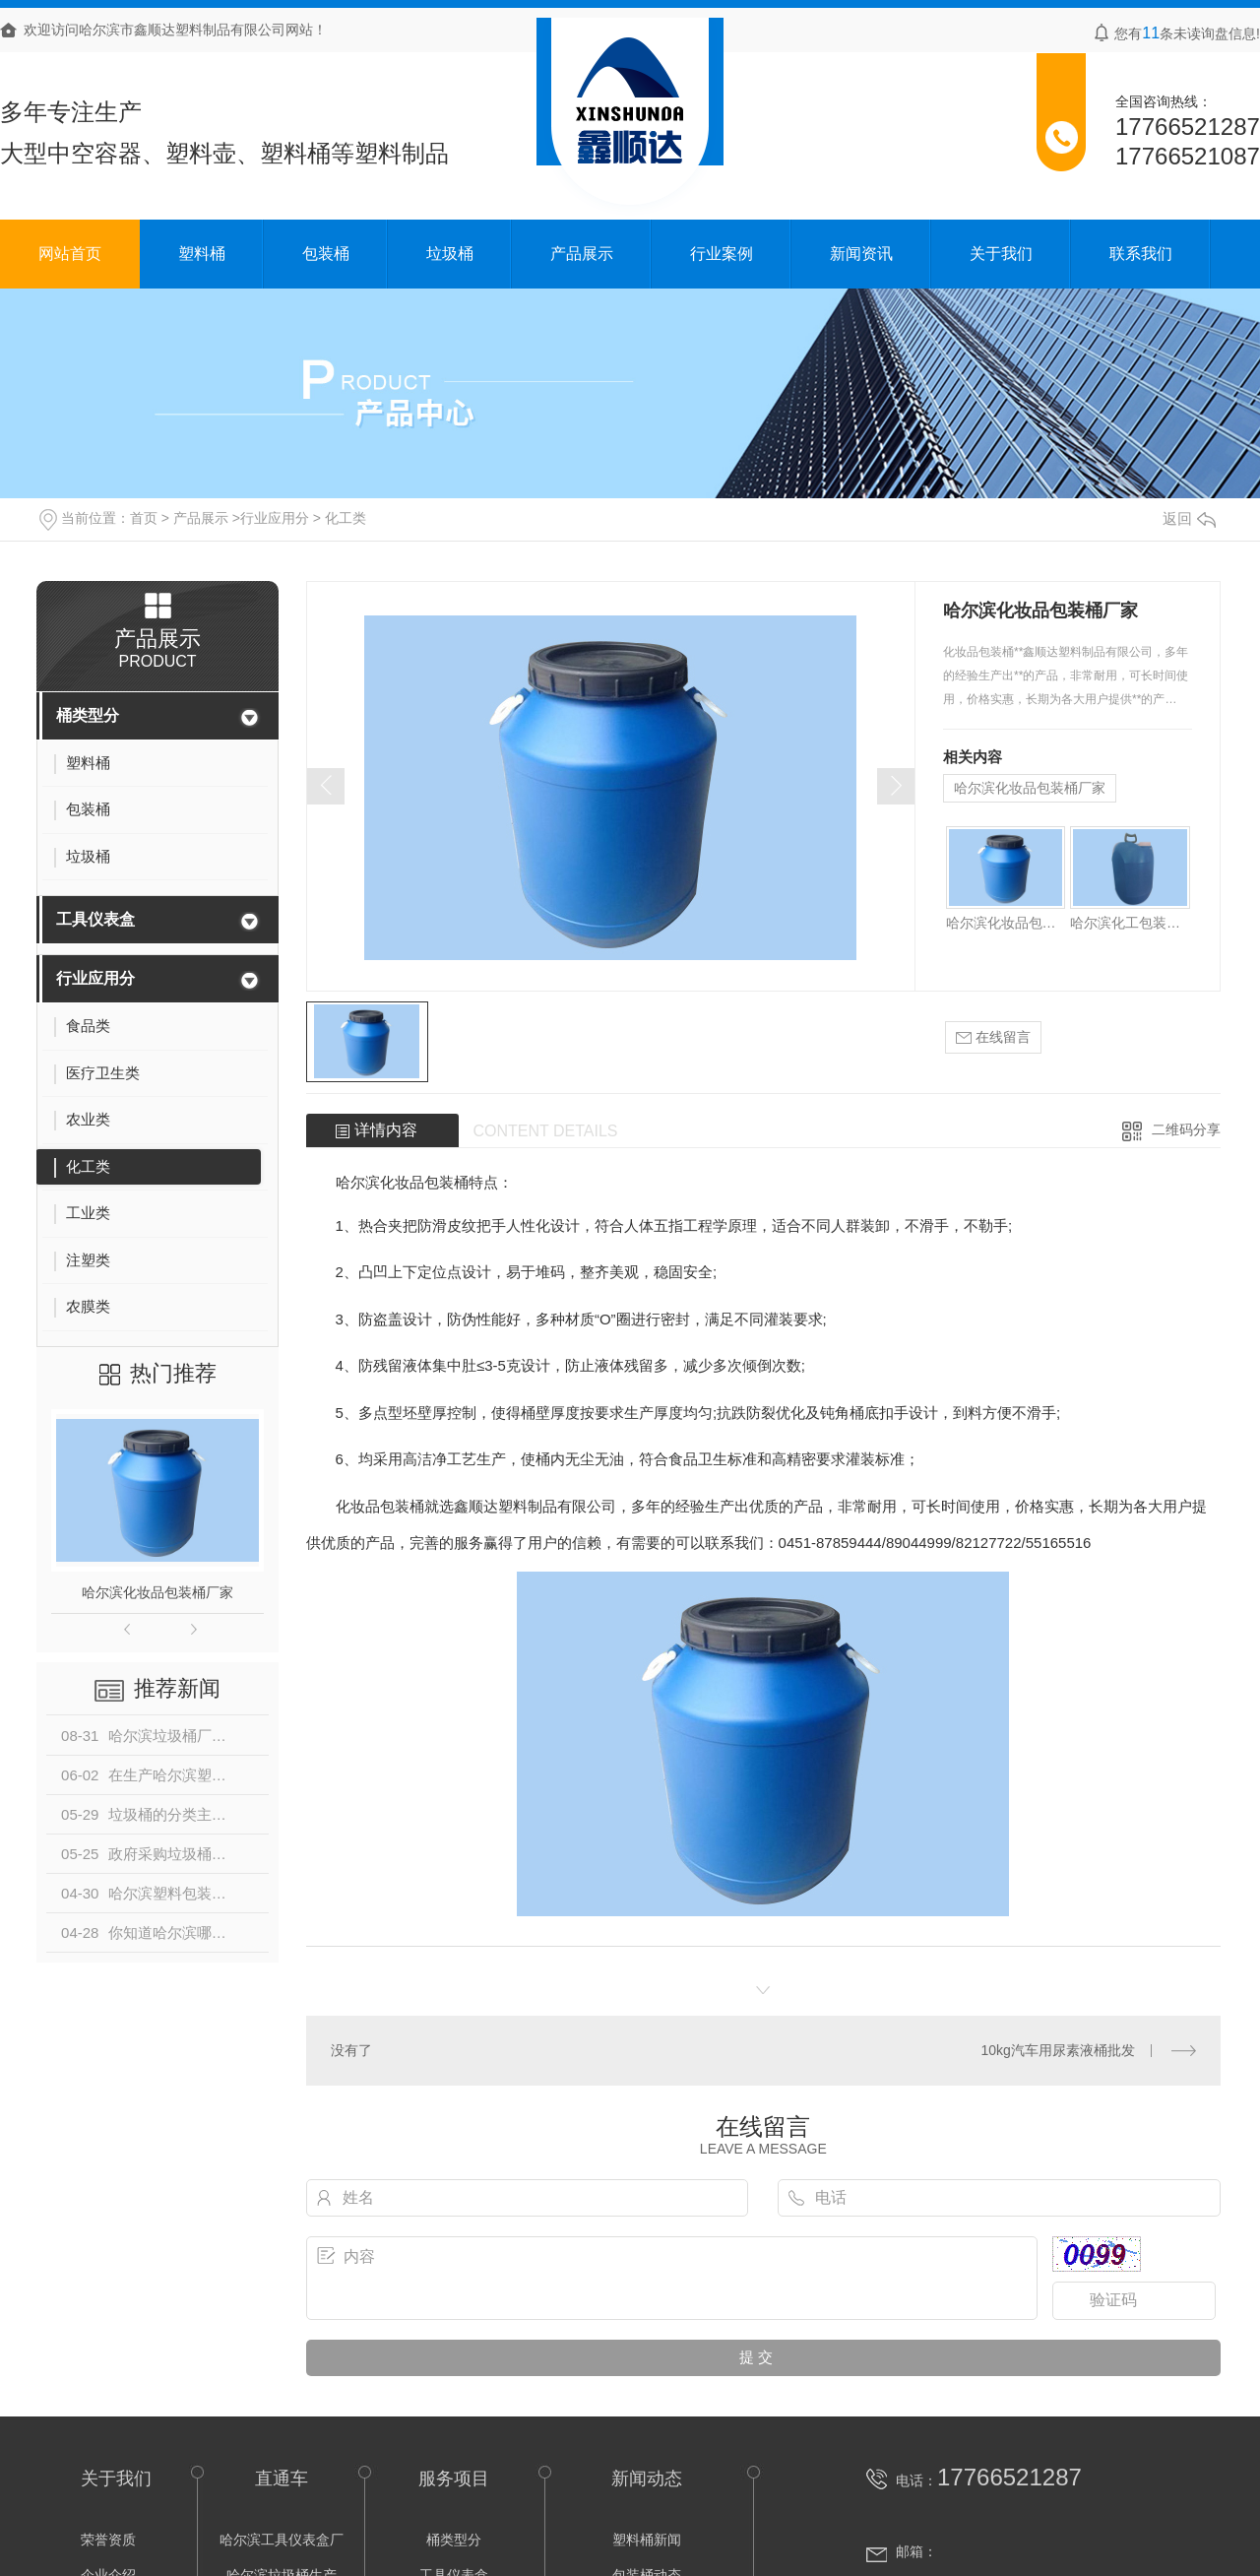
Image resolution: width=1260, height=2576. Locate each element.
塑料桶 (201, 253)
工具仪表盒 (95, 919)
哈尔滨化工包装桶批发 (1129, 923)
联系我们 (1140, 253)
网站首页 (69, 253)
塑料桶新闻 (646, 2539)
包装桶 (325, 253)
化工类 (345, 518)
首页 (144, 518)
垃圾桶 (449, 253)
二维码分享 (1186, 1129)
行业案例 (721, 253)
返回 (1189, 518)
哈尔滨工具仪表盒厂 (282, 2539)
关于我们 (1001, 253)
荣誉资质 (108, 2539)
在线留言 (993, 1037)
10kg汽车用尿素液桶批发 (1057, 2050)
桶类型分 (87, 715)
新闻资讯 (861, 253)
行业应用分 (274, 518)
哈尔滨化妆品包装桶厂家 (157, 1592)
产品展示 (581, 253)
